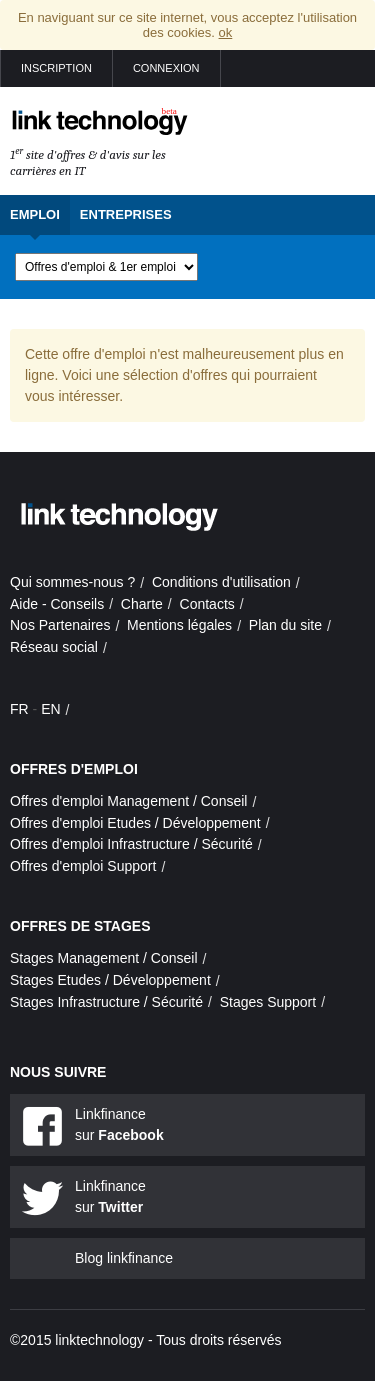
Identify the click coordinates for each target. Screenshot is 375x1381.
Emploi (35, 214)
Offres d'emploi (74, 769)
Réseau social (54, 647)
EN (50, 709)
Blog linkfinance (124, 1258)
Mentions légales (179, 625)
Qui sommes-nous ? (72, 582)
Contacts (207, 604)
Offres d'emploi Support (83, 866)
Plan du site (285, 625)
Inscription (56, 68)
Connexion (166, 68)
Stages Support (268, 1002)
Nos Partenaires (60, 625)
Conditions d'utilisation (221, 582)
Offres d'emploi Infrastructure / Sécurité (131, 844)
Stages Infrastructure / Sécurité (106, 1002)
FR (19, 709)
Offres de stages (80, 926)
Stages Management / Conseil (104, 958)
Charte (142, 604)
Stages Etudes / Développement (110, 980)
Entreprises (126, 214)
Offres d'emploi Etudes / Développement (135, 823)
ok (226, 32)
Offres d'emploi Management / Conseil (128, 801)
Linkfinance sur (119, 1124)
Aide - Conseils (57, 604)
